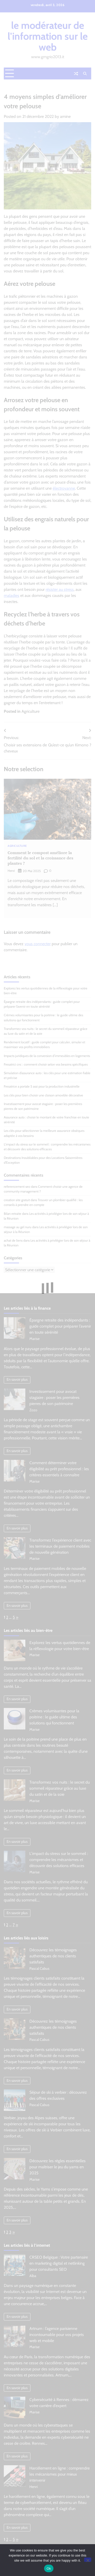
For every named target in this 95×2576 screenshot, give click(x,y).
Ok (49, 2568)
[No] (87, 2560)
